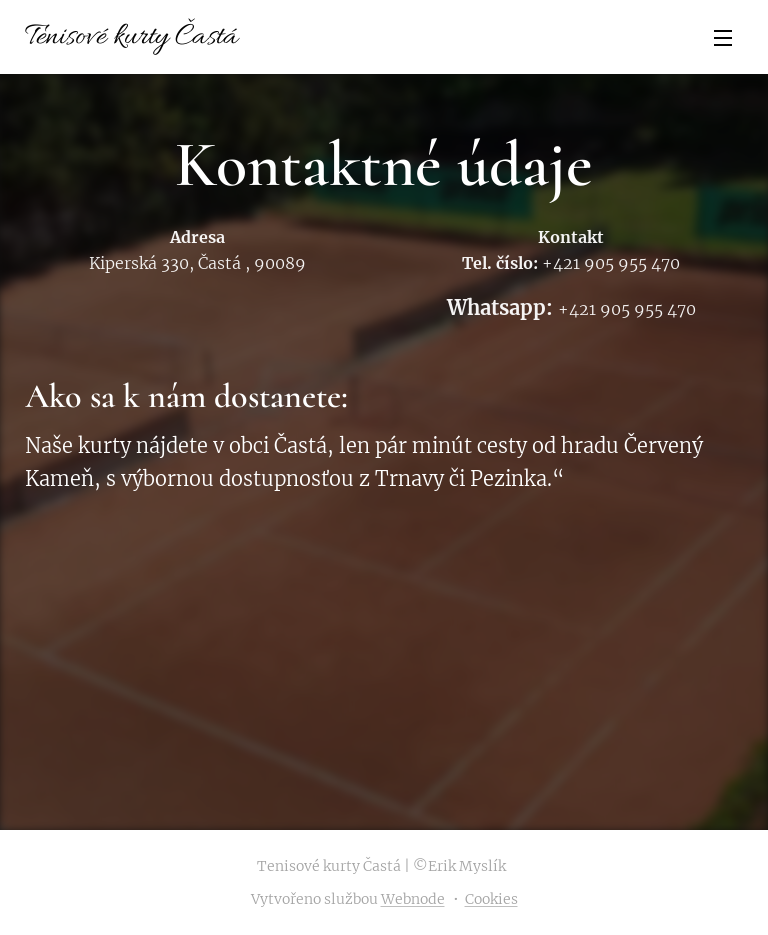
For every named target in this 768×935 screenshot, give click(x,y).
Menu (723, 38)
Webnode (413, 899)
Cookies (491, 899)
